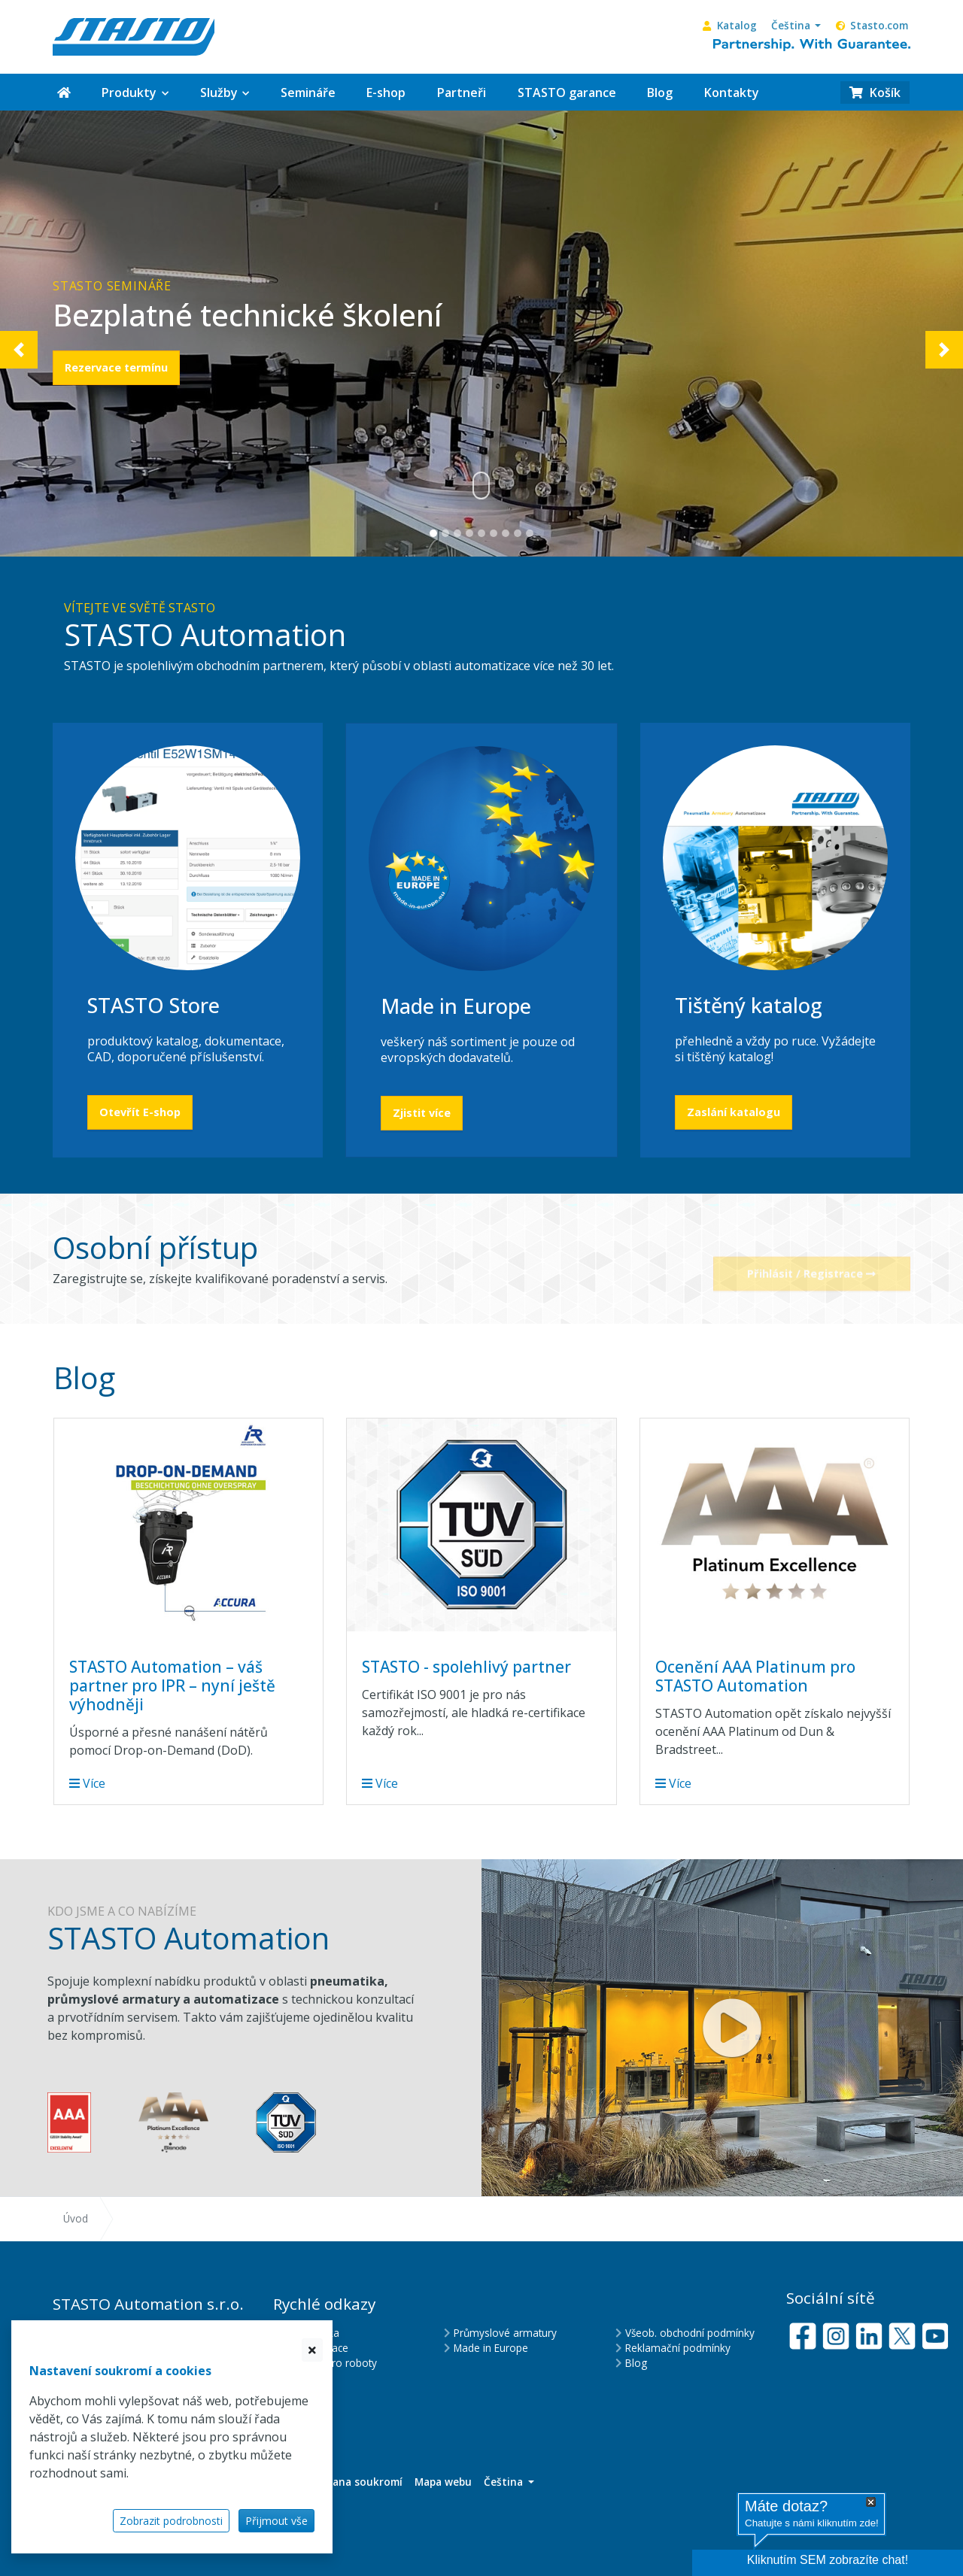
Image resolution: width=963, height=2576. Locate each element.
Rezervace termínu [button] (116, 367)
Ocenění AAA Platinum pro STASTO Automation (755, 1676)
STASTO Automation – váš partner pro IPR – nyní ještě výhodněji (172, 1685)
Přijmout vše (276, 2521)
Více (87, 1783)
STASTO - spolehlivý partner (466, 1666)
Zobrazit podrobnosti (171, 2521)
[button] (796, 25)
